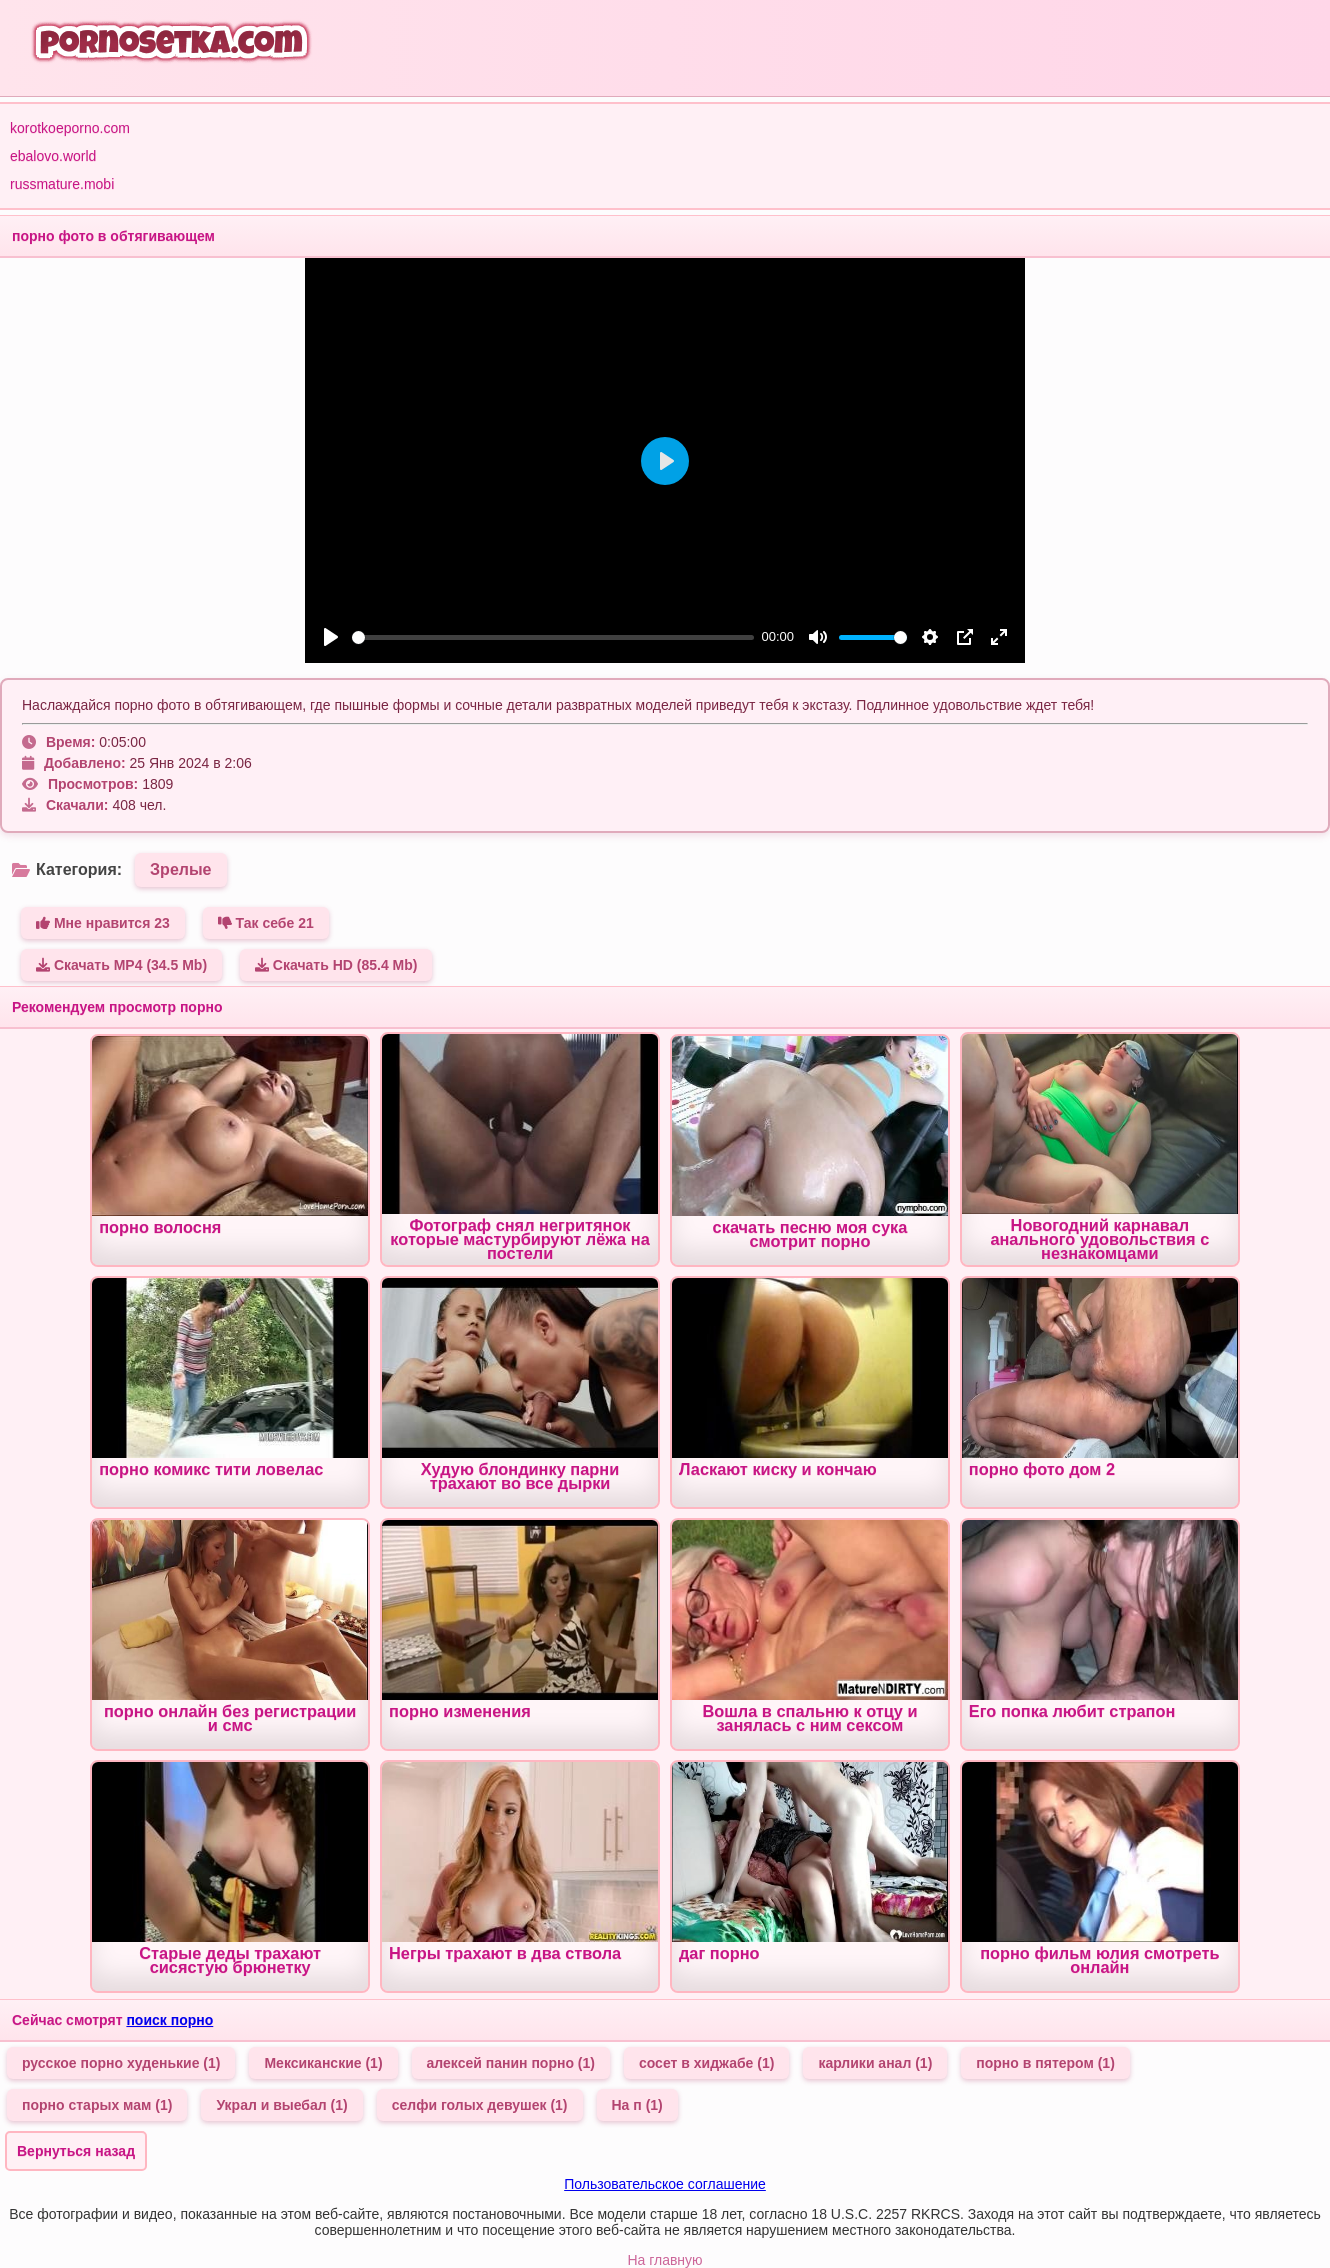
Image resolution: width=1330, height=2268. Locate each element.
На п (637, 2105)
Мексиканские (323, 2063)
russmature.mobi (62, 184)
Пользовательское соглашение (665, 2184)
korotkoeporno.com (70, 128)
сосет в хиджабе (706, 2063)
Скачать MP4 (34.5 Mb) (121, 965)
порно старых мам (97, 2105)
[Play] (331, 637)
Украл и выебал (281, 2105)
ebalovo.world (53, 156)
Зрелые (180, 869)
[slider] (553, 637)
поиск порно (169, 2020)
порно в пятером (1045, 2063)
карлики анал (875, 2063)
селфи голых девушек (480, 2105)
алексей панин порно (511, 2063)
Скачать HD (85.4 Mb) (336, 965)
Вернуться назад (76, 2151)
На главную (664, 2260)
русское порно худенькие (121, 2063)
